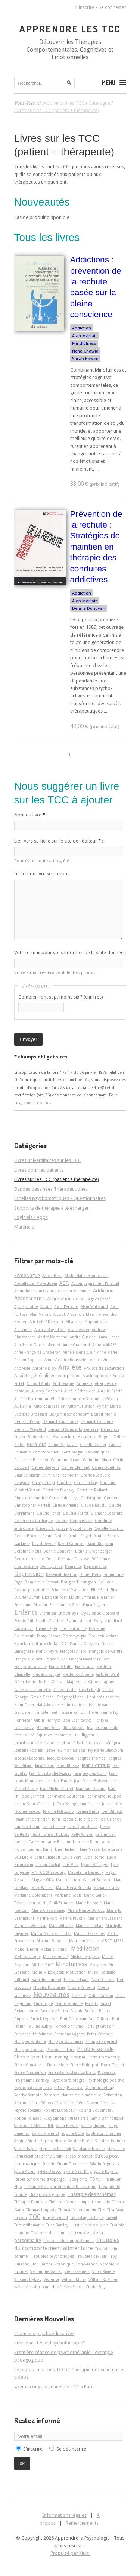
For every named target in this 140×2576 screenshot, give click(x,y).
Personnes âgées (70, 2034)
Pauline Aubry (40, 2026)
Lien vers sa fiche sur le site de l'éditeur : (58, 841)
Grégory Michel (71, 1697)
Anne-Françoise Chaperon (37, 1352)
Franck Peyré (47, 1651)
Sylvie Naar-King (78, 2171)
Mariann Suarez (106, 1887)
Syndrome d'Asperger (46, 2179)
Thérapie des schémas (92, 2194)
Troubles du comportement (68, 2240)
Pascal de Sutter (54, 2011)
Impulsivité (24, 1735)
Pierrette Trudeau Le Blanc (72, 2072)
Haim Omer (24, 1705)
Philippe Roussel (29, 2049)
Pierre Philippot (84, 2065)
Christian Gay (86, 1482)
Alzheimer (23, 1329)
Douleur (105, 1582)
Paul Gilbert (99, 2018)
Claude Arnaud (65, 1505)
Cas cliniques (97, 1452)
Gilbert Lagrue (101, 1681)
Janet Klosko (68, 1765)
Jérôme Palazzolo (58, 1811)
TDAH (95, 2179)
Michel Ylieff (42, 1964)
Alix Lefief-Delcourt (46, 1321)
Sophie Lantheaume (103, 2133)
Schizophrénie (93, 2125)
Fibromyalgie (74, 1636)
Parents (91, 2003)
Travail (111, 2217)
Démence (73, 1566)
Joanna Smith (87, 1811)
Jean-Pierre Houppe (103, 1796)
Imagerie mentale (102, 1727)
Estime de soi (78, 1620)
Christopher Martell (32, 1505)
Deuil (51, 1559)
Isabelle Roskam (28, 1750)
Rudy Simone (54, 2118)
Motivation (76, 1972)
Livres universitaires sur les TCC (47, 1160)
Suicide (49, 2164)
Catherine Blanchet (31, 1460)
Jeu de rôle (112, 1804)
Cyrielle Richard (109, 1528)
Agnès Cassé (99, 1299)
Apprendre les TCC (70, 29)
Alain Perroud (66, 1306)
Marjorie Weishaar (30, 1925)
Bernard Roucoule (97, 1421)
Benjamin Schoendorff (69, 1414)
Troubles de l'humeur (50, 2232)
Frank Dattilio (61, 1666)
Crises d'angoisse (52, 1528)
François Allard (73, 1651)
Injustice (44, 1735)
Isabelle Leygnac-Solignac (99, 1743)
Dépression (29, 1574)
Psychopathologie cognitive (39, 2087)
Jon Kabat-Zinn (27, 1826)
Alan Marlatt (84, 335)
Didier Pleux (90, 1574)
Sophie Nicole (53, 2141)
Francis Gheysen (84, 1644)
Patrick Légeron (44, 2018)
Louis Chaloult (47, 1857)
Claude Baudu (93, 1505)
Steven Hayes (25, 2148)
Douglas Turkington (78, 1582)
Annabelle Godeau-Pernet (37, 1345)
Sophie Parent (80, 2141)
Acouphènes (25, 1291)
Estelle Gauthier (49, 1620)
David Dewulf (44, 1543)
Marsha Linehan (89, 1925)
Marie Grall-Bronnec (55, 1903)
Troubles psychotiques (53, 2256)
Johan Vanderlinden (32, 1819)
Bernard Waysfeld (30, 1429)
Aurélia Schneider (79, 1391)
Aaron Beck (52, 1275)
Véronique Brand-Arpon (76, 2264)
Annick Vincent (103, 1359)
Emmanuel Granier (97, 1597)
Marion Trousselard (105, 1918)
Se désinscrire (71, 2449)
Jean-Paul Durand (91, 1788)
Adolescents (29, 1298)
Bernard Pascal (27, 1421)
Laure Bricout (58, 1842)
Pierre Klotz (57, 2065)
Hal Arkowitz (48, 1705)
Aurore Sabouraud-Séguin (95, 1399)
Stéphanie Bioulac (89, 2148)
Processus (107, 2072)
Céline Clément (76, 1467)
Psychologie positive (105, 2080)
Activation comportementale (65, 1291)
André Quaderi (83, 1337)
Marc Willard (42, 1887)
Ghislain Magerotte (68, 1681)
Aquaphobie (69, 1375)
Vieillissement (77, 2271)
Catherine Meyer (66, 1460)
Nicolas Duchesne (49, 1987)
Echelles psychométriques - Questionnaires (60, 1198)
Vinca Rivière (103, 2271)
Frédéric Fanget (46, 1674)
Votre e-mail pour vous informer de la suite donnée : (70, 952)
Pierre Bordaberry (103, 2057)
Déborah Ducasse (73, 1559)
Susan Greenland (72, 2164)
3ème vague (27, 1275)
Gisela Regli (89, 1689)
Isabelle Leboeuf (59, 1743)
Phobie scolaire (61, 2049)
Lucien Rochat (47, 1864)
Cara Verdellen (46, 1452)
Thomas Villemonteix (77, 2209)
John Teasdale (64, 1819)
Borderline (64, 1436)
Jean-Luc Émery (58, 1781)
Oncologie (43, 2003)
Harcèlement (46, 1712)
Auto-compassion (49, 1406)
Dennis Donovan (88, 608)
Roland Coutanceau (95, 2110)
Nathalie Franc (76, 1979)
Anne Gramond (76, 1345)
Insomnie (62, 1735)
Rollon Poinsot (27, 2118)
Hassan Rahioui (73, 1712)
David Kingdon (100, 1543)
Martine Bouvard (52, 1941)
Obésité (79, 1995)
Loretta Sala (112, 1849)
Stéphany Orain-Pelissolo (57, 2156)
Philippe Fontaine (30, 2041)
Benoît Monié (103, 1414)
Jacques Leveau (60, 1758)
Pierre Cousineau (29, 2065)
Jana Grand (45, 1765)
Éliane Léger (46, 1628)
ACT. (64, 1283)
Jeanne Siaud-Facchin (32, 1804)
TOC (34, 2217)
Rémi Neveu (87, 2103)
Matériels (24, 1227)
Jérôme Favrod (27, 1811)
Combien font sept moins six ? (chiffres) (60, 997)
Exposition (24, 1628)
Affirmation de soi (66, 1299)
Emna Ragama (95, 1604)
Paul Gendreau (73, 2018)
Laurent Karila (40, 1849)
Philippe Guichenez (65, 2041)
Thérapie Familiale (30, 2202)
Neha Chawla (85, 351)
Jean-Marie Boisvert (91, 1781)
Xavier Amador (27, 2286)
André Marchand (53, 1337)
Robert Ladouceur (59, 2110)
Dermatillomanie (29, 1559)
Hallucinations (74, 1705)
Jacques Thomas (91, 1758)
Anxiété (70, 1367)
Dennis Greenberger (93, 1551)
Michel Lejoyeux (85, 1956)
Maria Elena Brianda (73, 1887)
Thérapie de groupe (47, 2194)
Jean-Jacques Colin (90, 1773)
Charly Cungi (43, 1482)
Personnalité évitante (33, 2034)
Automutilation (81, 1406)
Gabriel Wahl (107, 1674)
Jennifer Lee (89, 1804)
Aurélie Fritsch (58, 1399)
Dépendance (95, 1566)
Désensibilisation (61, 1574)
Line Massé (90, 1849)
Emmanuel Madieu (30, 1604)
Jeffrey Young (64, 1804)
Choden (64, 1482)
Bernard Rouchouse (60, 1421)
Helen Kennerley (103, 1712)
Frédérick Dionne (78, 1674)
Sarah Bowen (85, 358)
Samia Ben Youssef (107, 2118)
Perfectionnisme (68, 2026)
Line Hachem (66, 1849)
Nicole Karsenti (81, 1987)
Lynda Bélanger (95, 1864)
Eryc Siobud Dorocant (100, 1613)
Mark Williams (61, 1925)
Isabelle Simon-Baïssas (66, 1750)
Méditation (85, 1948)
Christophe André (30, 1498)
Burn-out (36, 1444)
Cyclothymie (81, 1528)
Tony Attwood (55, 2217)
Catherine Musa (97, 1460)
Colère (61, 1520)
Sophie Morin (26, 2141)
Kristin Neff (106, 1834)
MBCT (106, 1941)
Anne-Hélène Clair (79, 1352)
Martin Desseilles (89, 1933)
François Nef (55, 1659)
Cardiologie (72, 1452)
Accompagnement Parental (95, 1283)
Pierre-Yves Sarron (30, 2072)
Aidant (46, 1306)
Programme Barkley (31, 2080)
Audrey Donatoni (46, 1391)
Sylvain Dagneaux (104, 2164)
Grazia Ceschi (42, 1697)
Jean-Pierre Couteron (65, 1796)
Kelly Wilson (82, 1834)
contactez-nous (37, 1103)
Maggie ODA (43, 1880)
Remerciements (82, 2523)
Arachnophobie (97, 1375)
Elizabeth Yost (54, 1597)
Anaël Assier (79, 1329)
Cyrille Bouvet (27, 1536)
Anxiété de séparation (104, 1368)
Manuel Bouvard (97, 1880)
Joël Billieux (112, 1811)
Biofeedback (39, 1437)
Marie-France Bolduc (86, 1910)
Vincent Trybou (27, 2279)
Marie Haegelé (89, 1903)
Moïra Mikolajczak (48, 1972)
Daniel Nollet (54, 1536)
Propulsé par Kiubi (70, 2553)
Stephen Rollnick (110, 2141)
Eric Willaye (68, 1613)
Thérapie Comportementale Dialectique (60, 2186)
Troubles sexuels (91, 2256)
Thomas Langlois (41, 2209)
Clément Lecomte (107, 1513)
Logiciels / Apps (31, 1217)
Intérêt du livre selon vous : (43, 873)
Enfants (25, 1612)
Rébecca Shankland (57, 2103)
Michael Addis (55, 1956)
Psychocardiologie (67, 2080)
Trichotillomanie (29, 2225)
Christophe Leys (63, 1498)
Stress (87, 2156)
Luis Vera (71, 1864)
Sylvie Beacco (50, 2171)
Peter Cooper (99, 2034)
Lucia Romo (94, 1857)
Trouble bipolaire (89, 2225)
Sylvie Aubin (24, 2171)
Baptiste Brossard (30, 1414)
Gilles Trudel (65, 1689)
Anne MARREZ (104, 1345)
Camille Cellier (93, 1444)
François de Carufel (106, 1651)
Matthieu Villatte (84, 1941)
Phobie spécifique (33, 2057)
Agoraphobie (26, 1306)
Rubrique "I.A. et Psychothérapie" (49, 2343)
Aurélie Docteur (28, 1399)
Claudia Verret (75, 1513)
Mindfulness (84, 343)
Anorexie (22, 1368)
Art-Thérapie (63, 1383)
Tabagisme (77, 2179)
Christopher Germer (99, 1498)
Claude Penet (48, 1513)
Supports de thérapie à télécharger (51, 1208)
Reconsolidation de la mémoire (72, 2095)
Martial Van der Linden (51, 1933)
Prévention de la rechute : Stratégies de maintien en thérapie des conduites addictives (96, 547)
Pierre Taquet (112, 2065)
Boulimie (87, 1436)
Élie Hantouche (73, 1628)
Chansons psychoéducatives (44, 2333)
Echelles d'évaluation (70, 1590)
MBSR (119, 1941)
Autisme (22, 1406)
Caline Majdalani (63, 1444)
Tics (101, 2209)
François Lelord (28, 1659)
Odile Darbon (100, 1995)
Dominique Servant (42, 1582)
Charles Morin (65, 1475)
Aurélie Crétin (109, 1391)
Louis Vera (72, 1857)
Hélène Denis (48, 1727)
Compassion (81, 1520)
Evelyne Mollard (107, 1620)
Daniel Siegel (79, 1536)
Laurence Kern (85, 1842)
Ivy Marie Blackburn (105, 1750)
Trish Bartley (57, 2225)
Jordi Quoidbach (83, 1826)
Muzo (93, 1972)
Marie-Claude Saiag (48, 1910)
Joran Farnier (54, 1826)
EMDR (74, 1597)
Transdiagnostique (87, 2217)
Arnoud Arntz (38, 1383)
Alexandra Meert (82, 1314)
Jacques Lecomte (29, 1758)
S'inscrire (84, 7)
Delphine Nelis (27, 1551)
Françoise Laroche (30, 1666)
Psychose (75, 2087)
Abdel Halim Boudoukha (87, 1275)
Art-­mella (85, 1383)
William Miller (74, 2279)
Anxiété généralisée (35, 1375)
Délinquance (51, 1566)
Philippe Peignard (101, 2041)
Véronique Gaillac (46, 2271)
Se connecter (112, 7)
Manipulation (68, 1880)
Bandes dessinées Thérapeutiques (51, 1189)
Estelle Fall (23, 1620)
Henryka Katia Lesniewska (68, 1720)
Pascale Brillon (84, 2011)
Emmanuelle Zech (65, 1604)
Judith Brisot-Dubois (50, 1834)
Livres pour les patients (38, 1170)
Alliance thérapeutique (86, 1321)
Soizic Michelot (45, 2133)
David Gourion (71, 1543)
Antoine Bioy (44, 1368)
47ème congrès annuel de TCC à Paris (54, 2386)
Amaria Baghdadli (50, 1329)
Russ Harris (78, 2118)
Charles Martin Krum (32, 1475)
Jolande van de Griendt (100, 1819)
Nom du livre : (30, 815)
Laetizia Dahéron (29, 1842)
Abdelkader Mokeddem (35, 1283)
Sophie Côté (73, 2133)
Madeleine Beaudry (85, 1872)
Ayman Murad (109, 1406)
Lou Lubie (23, 1857)
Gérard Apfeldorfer (31, 1681)
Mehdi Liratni (26, 1949)
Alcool (59, 1314)
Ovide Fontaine (69, 2003)
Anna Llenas (109, 1337)
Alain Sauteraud (94, 1306)
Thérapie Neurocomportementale (79, 2202)
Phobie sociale (95, 2049)
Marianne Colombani (33, 1895)
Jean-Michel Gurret (57, 1788)
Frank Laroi (84, 1666)
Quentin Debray (99, 2087)
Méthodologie (27, 1956)
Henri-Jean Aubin (29, 1720)
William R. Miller (103, 2279)
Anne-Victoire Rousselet (66, 1359)
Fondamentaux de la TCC (41, 1643)
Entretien (48, 1613)
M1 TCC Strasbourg (48, 1872)
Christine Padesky (58, 1490)
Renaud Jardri (26, 2103)
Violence (51, 2279)
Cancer (115, 1444)
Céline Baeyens (45, 1467)
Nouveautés (51, 1995)
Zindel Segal (97, 2286)
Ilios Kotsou (74, 1727)
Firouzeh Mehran (103, 1636)
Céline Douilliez (106, 1467)
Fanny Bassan (48, 1636)
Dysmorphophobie (31, 1590)
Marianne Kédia (68, 1895)
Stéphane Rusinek (55, 2148)
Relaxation (112, 2095)
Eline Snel (99, 1590)
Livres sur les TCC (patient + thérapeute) (56, 1179)
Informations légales (64, 2515)
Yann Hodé (52, 2286)
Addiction (81, 328)
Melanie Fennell (54, 1949)
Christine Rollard (92, 1490)
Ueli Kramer (41, 2264)
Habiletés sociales (103, 1697)
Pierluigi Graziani (70, 2057)
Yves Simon (74, 2286)
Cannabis (22, 1452)
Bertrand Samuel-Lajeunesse (73, 1429)
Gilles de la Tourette (32, 1689)
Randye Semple (27, 2095)
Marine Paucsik (72, 1918)
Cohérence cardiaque (33, 1520)
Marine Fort (46, 1918)
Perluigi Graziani (100, 2026)
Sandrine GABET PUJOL (34, 2125)
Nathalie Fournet (46, 1979)
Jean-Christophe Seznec (50, 1773)
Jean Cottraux (95, 1765)
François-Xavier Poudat (89, 1659)
